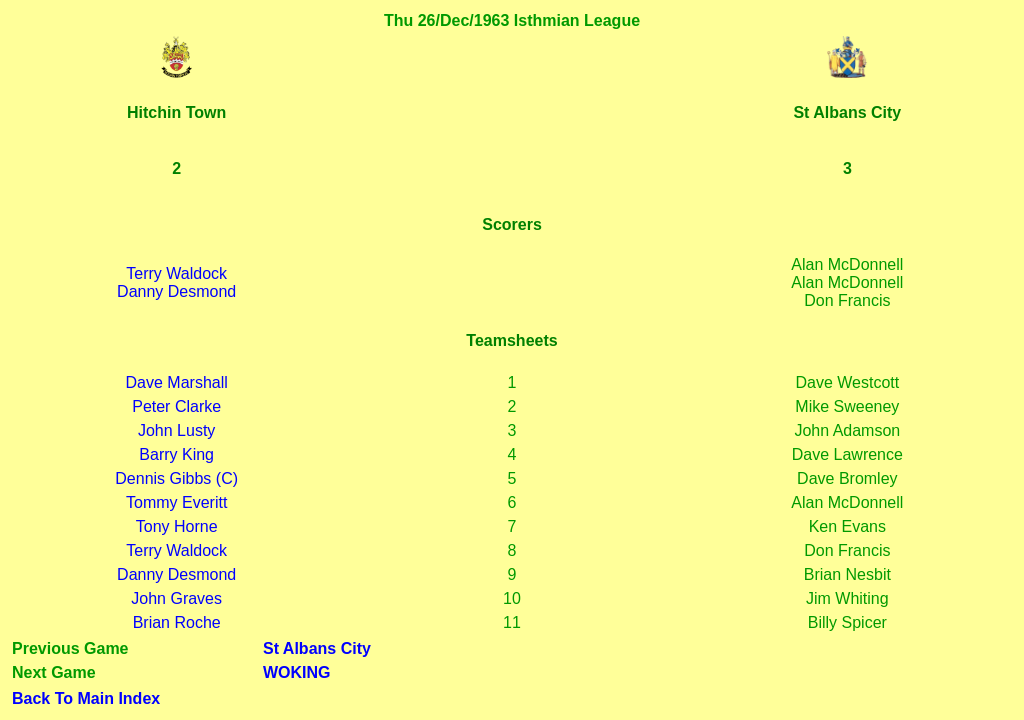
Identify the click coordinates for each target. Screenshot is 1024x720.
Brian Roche (177, 622)
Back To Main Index (86, 698)
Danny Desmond (176, 291)
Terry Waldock (176, 273)
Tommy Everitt (176, 502)
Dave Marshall (177, 382)
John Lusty (176, 430)
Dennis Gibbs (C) (176, 478)
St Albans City (317, 648)
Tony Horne (177, 526)
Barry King (176, 454)
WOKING (297, 672)
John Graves (176, 598)
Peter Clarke (176, 406)
